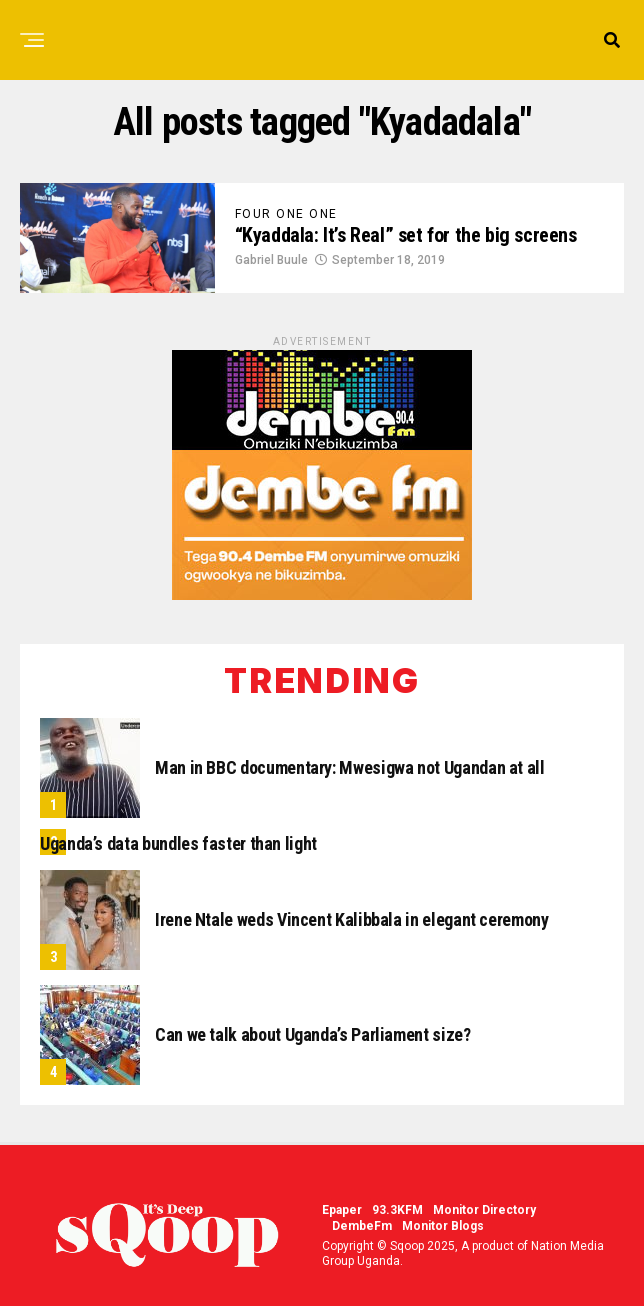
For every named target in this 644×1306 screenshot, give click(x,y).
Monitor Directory (484, 1210)
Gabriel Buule (271, 260)
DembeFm (362, 1226)
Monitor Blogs (443, 1226)
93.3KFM (397, 1210)
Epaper (342, 1210)
